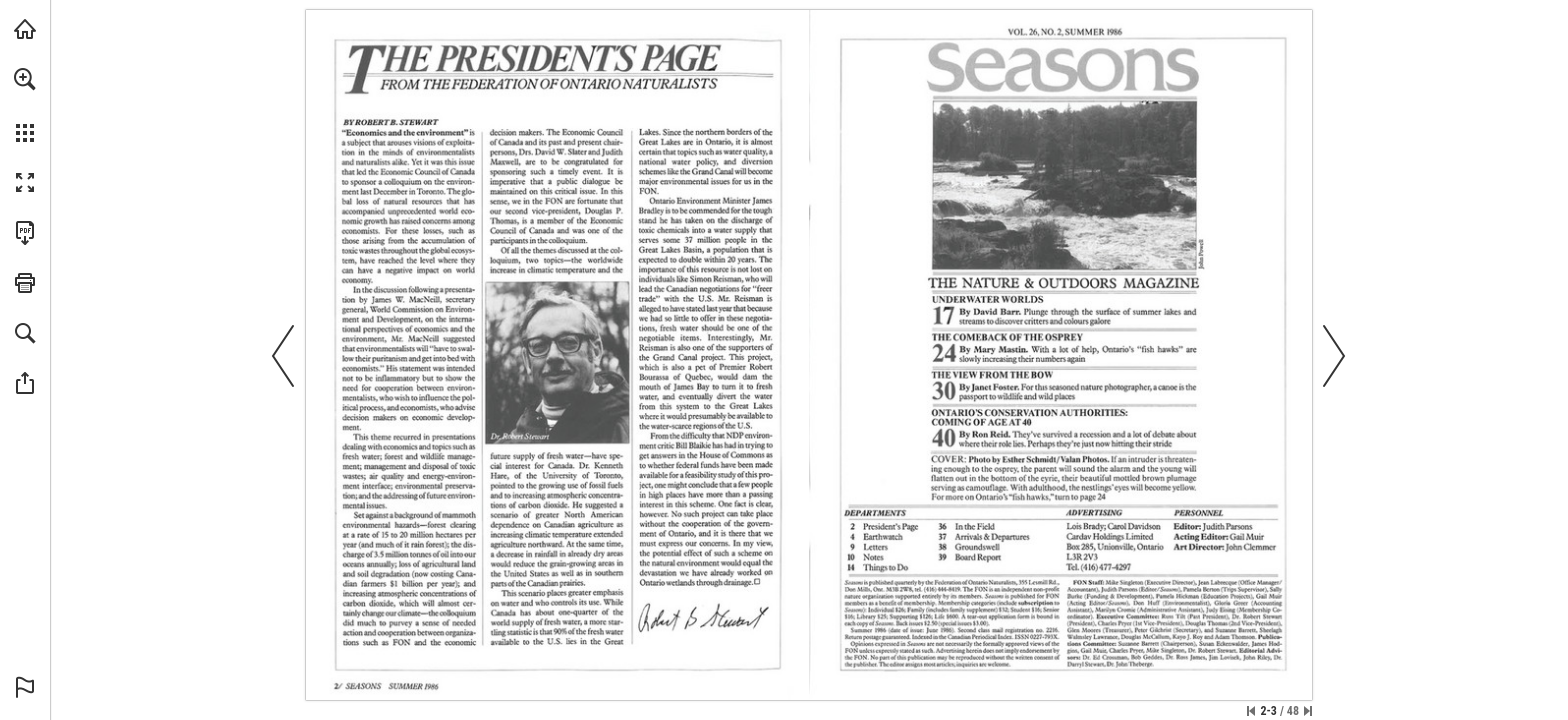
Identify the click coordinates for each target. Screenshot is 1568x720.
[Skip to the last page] (1308, 711)
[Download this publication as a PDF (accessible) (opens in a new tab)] (25, 233)
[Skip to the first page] (1251, 711)
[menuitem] (25, 105)
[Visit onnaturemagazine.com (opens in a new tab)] (25, 29)
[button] (25, 79)
